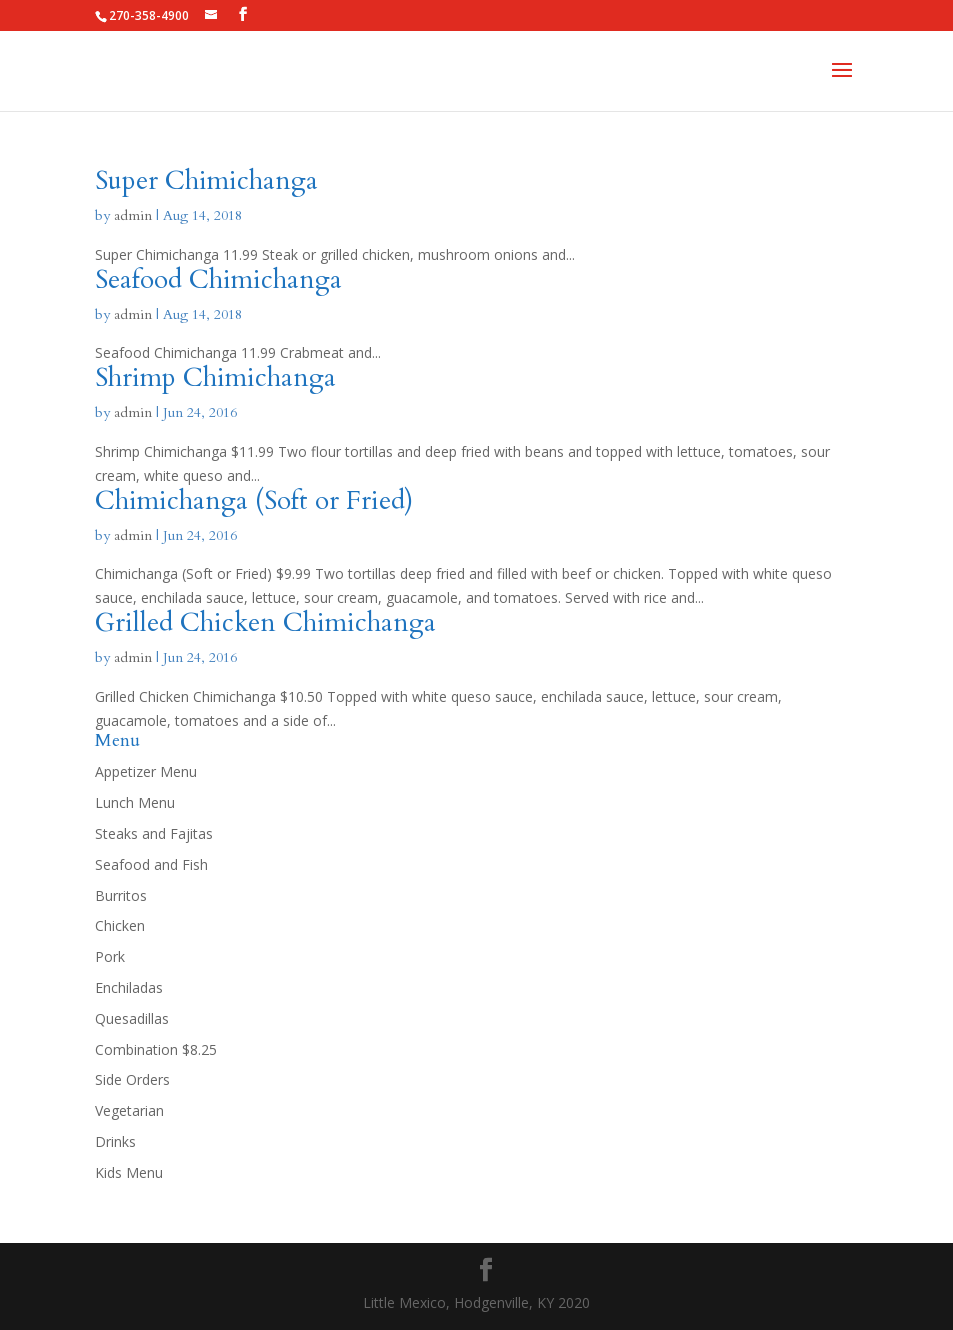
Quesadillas (132, 1018)
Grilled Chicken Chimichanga (265, 622)
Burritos (121, 895)
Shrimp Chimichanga (215, 377)
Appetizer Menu (146, 771)
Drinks (115, 1141)
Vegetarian (129, 1110)
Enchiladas (129, 987)
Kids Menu (129, 1172)
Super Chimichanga (206, 180)
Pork (110, 956)
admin (133, 215)
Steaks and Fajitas (154, 833)
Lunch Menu (135, 802)
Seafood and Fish (151, 864)
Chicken (120, 925)
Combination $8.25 (156, 1049)
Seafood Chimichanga (218, 279)
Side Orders (132, 1079)
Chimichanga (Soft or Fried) (254, 500)
